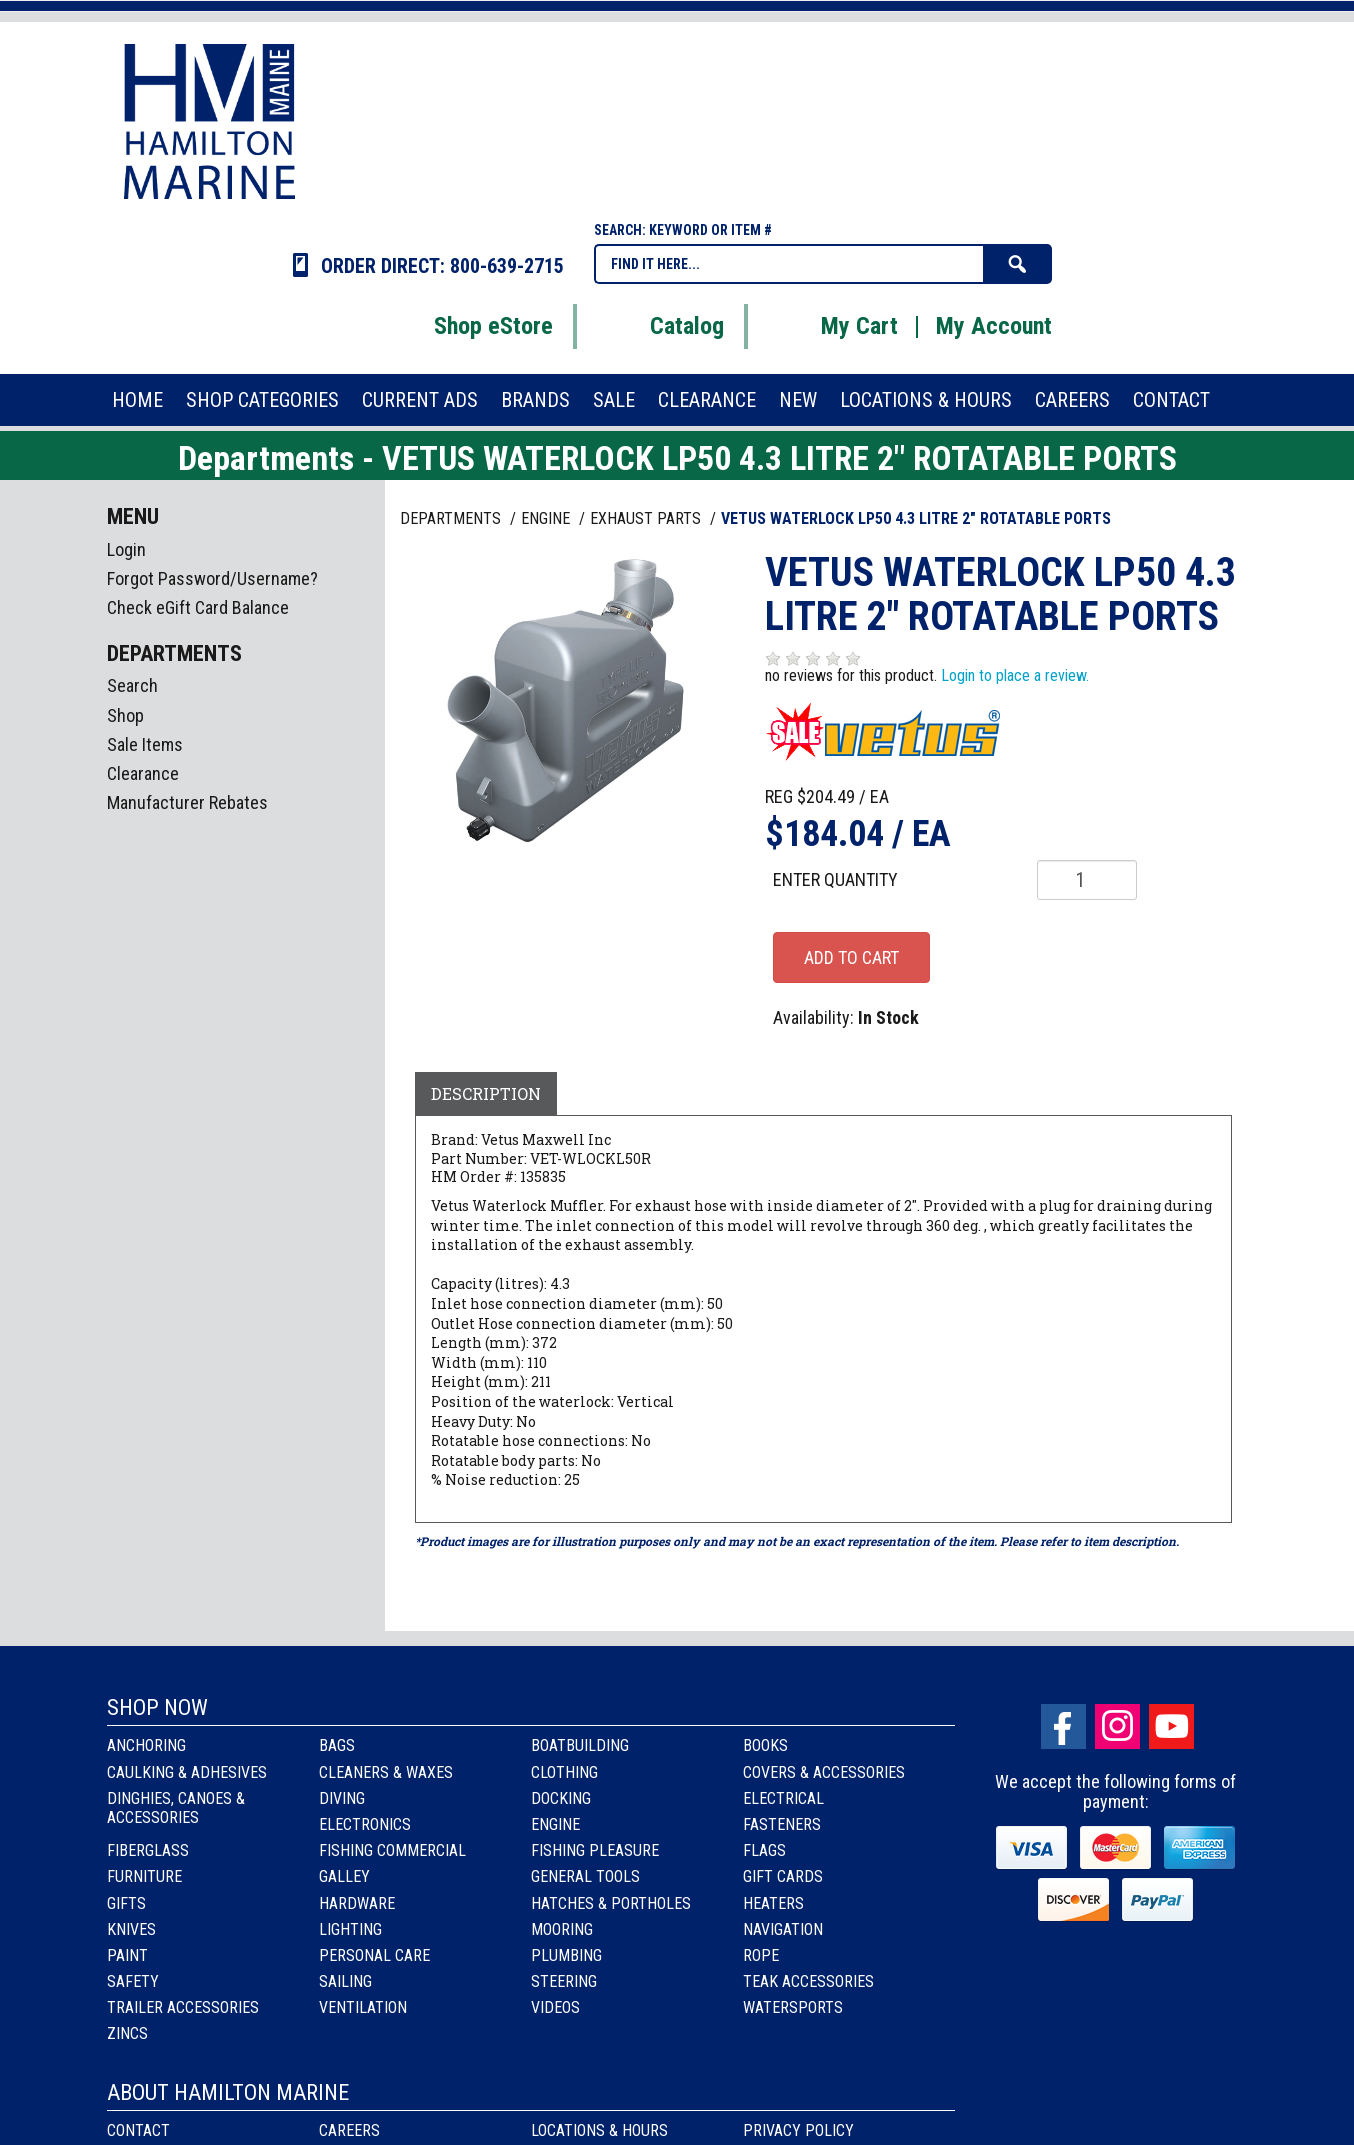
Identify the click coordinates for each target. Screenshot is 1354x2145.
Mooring (562, 1929)
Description (486, 1093)
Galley (344, 1876)
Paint (127, 1955)
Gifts (126, 1903)
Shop (125, 715)
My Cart (834, 326)
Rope (761, 1955)
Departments (452, 518)
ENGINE (547, 518)
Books (765, 1745)
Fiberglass (148, 1850)
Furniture (144, 1876)
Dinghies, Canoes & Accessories (176, 1808)
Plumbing (566, 1955)
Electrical (783, 1798)
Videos (555, 2007)
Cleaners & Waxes (386, 1772)
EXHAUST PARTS (647, 518)
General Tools (585, 1876)
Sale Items (145, 744)
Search (132, 685)
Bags (337, 1745)
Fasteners (782, 1824)
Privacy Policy (798, 2130)
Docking (561, 1798)
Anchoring (146, 1745)
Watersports (793, 2007)
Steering (564, 1981)
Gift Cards (783, 1876)
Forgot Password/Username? (212, 578)
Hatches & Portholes (611, 1903)
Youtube (1171, 1726)
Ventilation (363, 2007)
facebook (1063, 1726)
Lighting (350, 1929)
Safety (133, 1981)
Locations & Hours (599, 2130)
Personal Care (374, 1955)
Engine (555, 1824)
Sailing (345, 1981)
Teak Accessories (808, 1981)
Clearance (143, 773)
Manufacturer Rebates (187, 802)
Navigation (783, 1929)
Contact (138, 2130)
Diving (342, 1798)
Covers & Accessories (824, 1772)
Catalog (662, 326)
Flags (764, 1850)
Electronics (365, 1824)
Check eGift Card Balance (198, 607)
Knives (131, 1929)
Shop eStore (468, 326)
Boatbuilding (580, 1745)
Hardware (357, 1903)
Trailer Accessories (183, 2007)
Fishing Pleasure (595, 1850)
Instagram (1117, 1726)
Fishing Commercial (392, 1850)
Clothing (564, 1772)
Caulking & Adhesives (187, 1772)
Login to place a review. (1015, 675)
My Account (994, 326)
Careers (349, 2130)
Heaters (773, 1903)
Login (126, 549)
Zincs (127, 2033)
